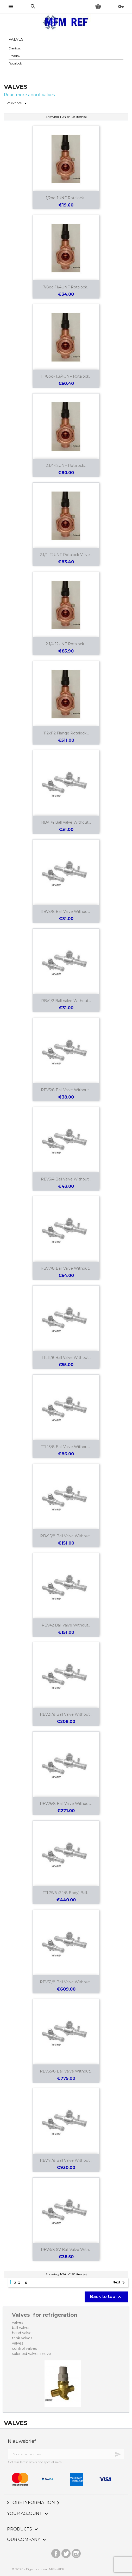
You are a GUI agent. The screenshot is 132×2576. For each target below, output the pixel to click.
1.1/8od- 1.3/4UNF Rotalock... (66, 376)
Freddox (14, 56)
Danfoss (15, 48)
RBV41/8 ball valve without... (66, 2160)
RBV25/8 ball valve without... (66, 1803)
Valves (16, 39)
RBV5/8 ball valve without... (66, 1090)
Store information (34, 2502)
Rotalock (15, 63)
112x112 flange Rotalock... (66, 733)
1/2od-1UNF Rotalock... (66, 198)
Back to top (106, 2297)
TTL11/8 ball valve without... (66, 1357)
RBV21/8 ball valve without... (66, 1714)
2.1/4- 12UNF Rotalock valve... (66, 554)
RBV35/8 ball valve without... (66, 2071)
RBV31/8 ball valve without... (66, 1982)
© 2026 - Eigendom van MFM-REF (38, 2569)
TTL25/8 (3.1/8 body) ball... (66, 1892)
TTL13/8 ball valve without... (66, 1446)
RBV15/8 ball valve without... (66, 1536)
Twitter (66, 2552)
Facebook (56, 2552)
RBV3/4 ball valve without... (66, 1179)
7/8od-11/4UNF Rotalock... (66, 287)
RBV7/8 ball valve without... (66, 1268)
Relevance (18, 103)
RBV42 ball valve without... (66, 1625)
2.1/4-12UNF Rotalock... (66, 465)
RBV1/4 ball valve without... (66, 822)
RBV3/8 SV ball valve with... (66, 2249)
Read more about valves (29, 94)
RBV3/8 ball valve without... (66, 911)
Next (119, 2283)
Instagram (76, 2552)
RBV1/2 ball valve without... (66, 1000)
